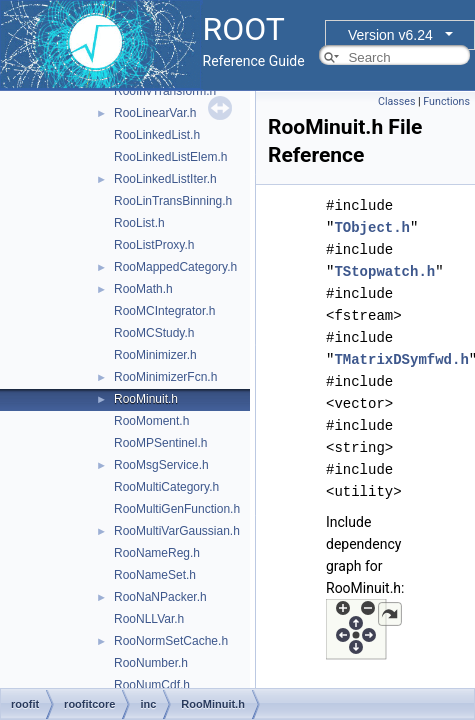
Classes (396, 101)
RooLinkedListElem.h (170, 157)
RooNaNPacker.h (160, 597)
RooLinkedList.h (157, 135)
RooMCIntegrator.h (164, 311)
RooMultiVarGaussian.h (177, 531)
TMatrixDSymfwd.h (401, 359)
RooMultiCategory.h (166, 487)
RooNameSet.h (155, 575)
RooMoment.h (151, 421)
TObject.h (372, 227)
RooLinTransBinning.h (173, 201)
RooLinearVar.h (155, 113)
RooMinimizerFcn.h (165, 377)
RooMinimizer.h (155, 355)
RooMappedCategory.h (175, 267)
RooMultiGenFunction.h (177, 509)
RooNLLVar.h (149, 619)
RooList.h (139, 223)
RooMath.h (143, 289)
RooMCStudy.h (154, 333)
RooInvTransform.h (165, 91)
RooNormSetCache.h (171, 641)
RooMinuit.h (146, 399)
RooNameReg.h (157, 553)
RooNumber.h (151, 663)
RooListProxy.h (154, 245)
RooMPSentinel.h (160, 443)
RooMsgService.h (161, 465)
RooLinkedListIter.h (165, 179)
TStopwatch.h (384, 271)
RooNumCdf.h (152, 685)
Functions (446, 101)
